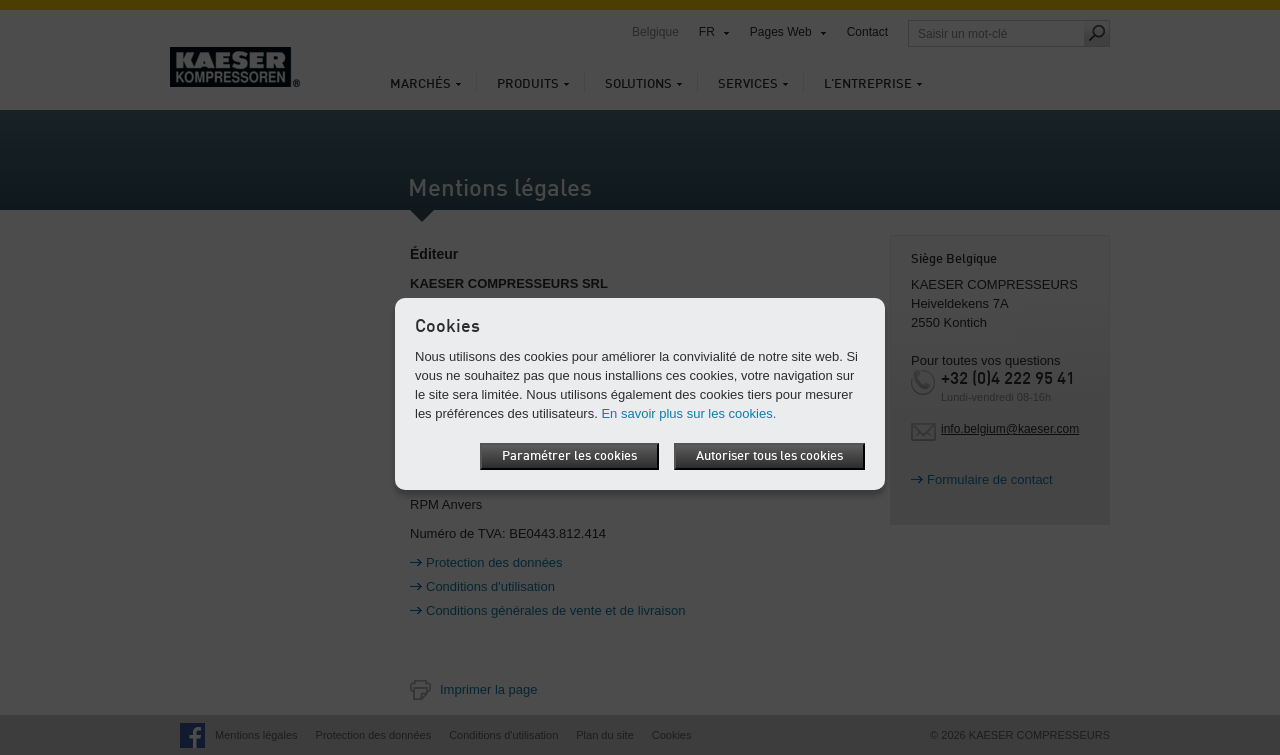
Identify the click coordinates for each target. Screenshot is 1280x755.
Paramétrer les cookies (569, 456)
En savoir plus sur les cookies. (688, 413)
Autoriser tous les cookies (769, 456)
